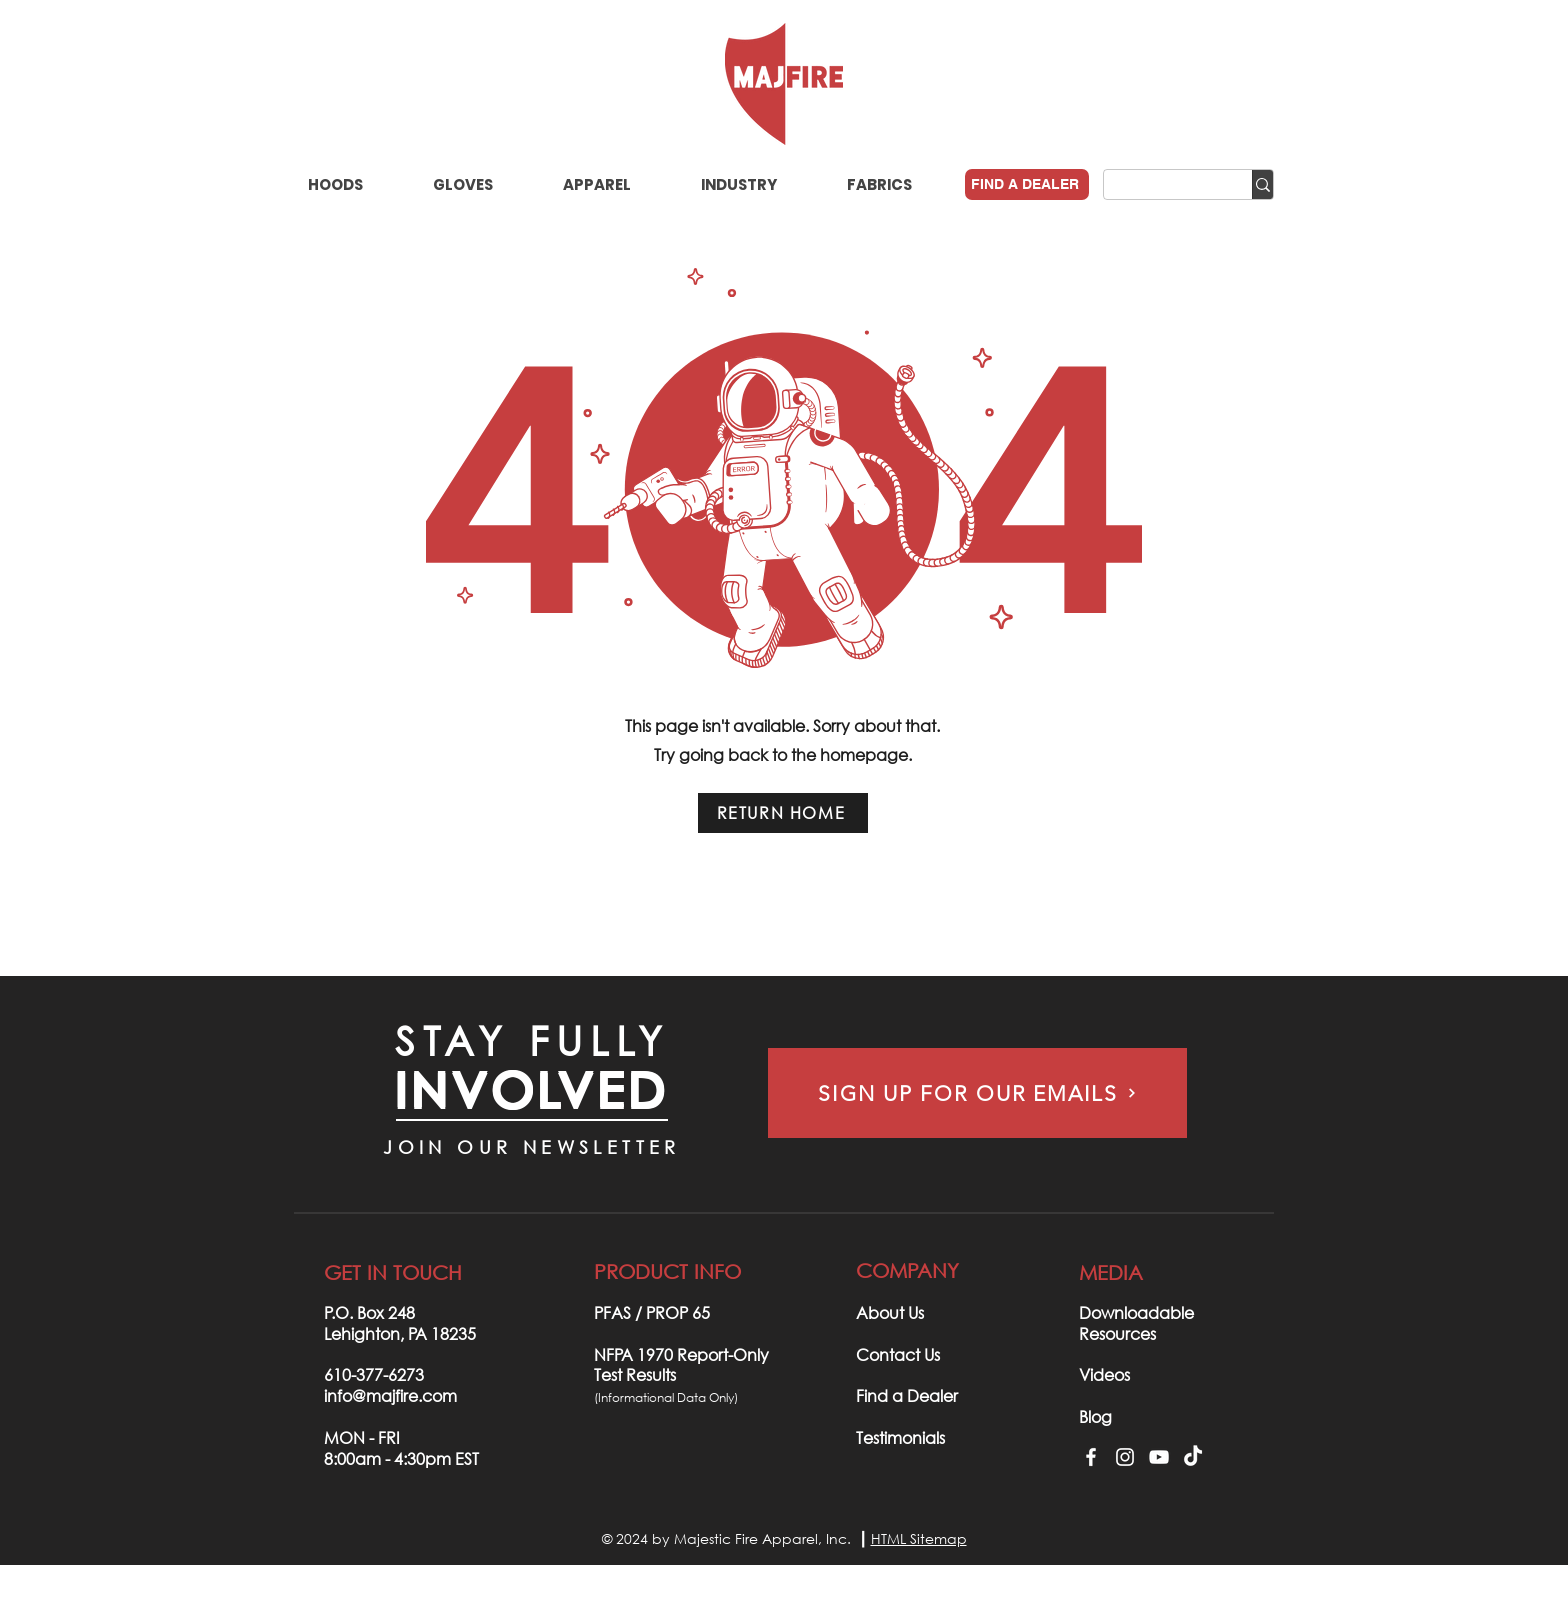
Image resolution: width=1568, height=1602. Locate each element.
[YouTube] (1159, 1457)
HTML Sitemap (919, 1538)
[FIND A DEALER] (1027, 184)
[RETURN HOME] (783, 813)
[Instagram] (1125, 1457)
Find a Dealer (907, 1395)
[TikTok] (1193, 1457)
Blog (1095, 1416)
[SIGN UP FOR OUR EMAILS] (977, 1093)
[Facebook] (1091, 1457)
